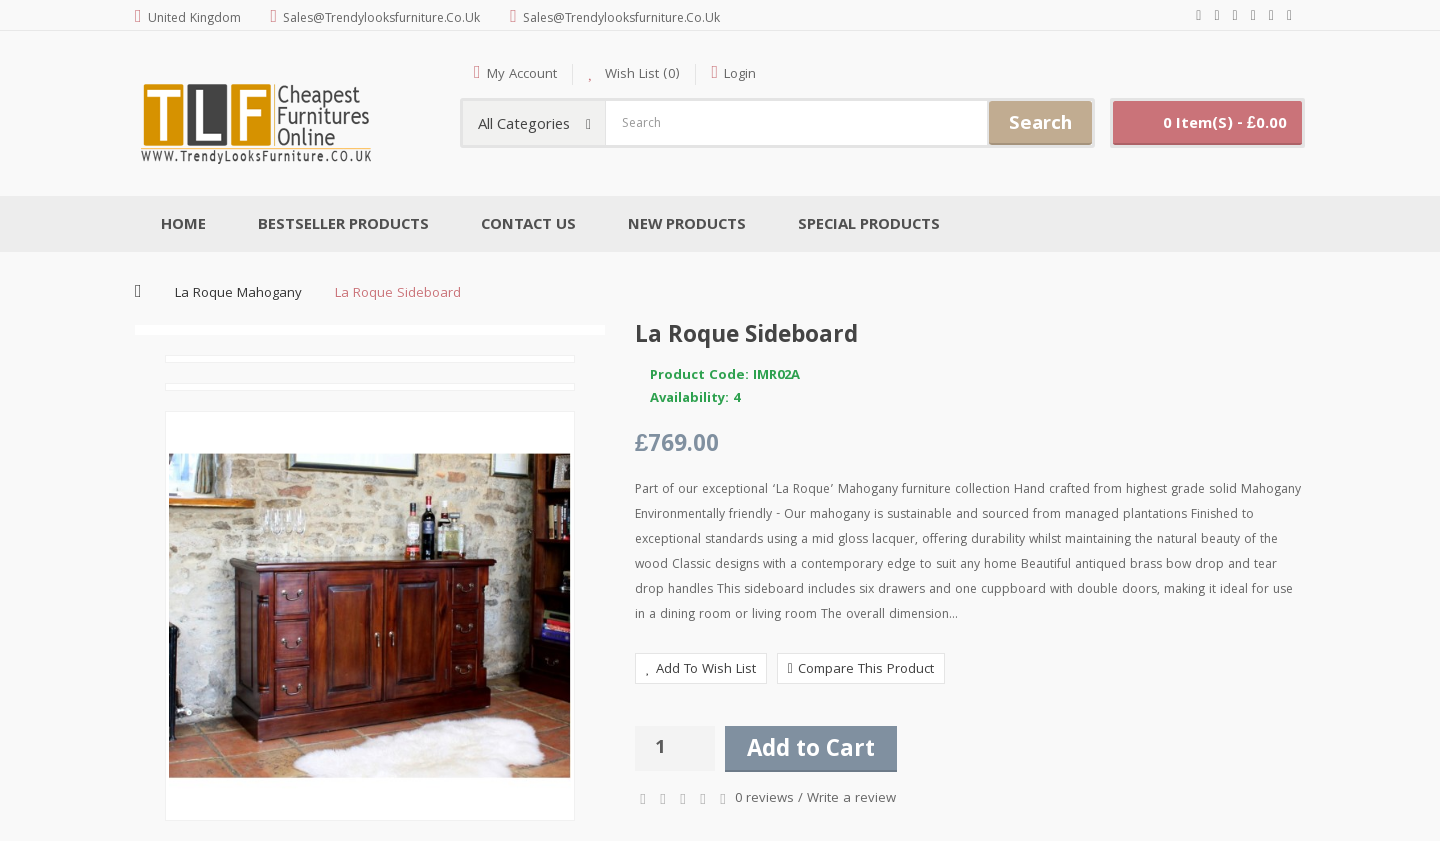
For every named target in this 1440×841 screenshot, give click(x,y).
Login (740, 75)
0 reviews (764, 799)
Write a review (851, 799)
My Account (522, 75)
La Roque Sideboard (398, 294)
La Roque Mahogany (238, 294)
